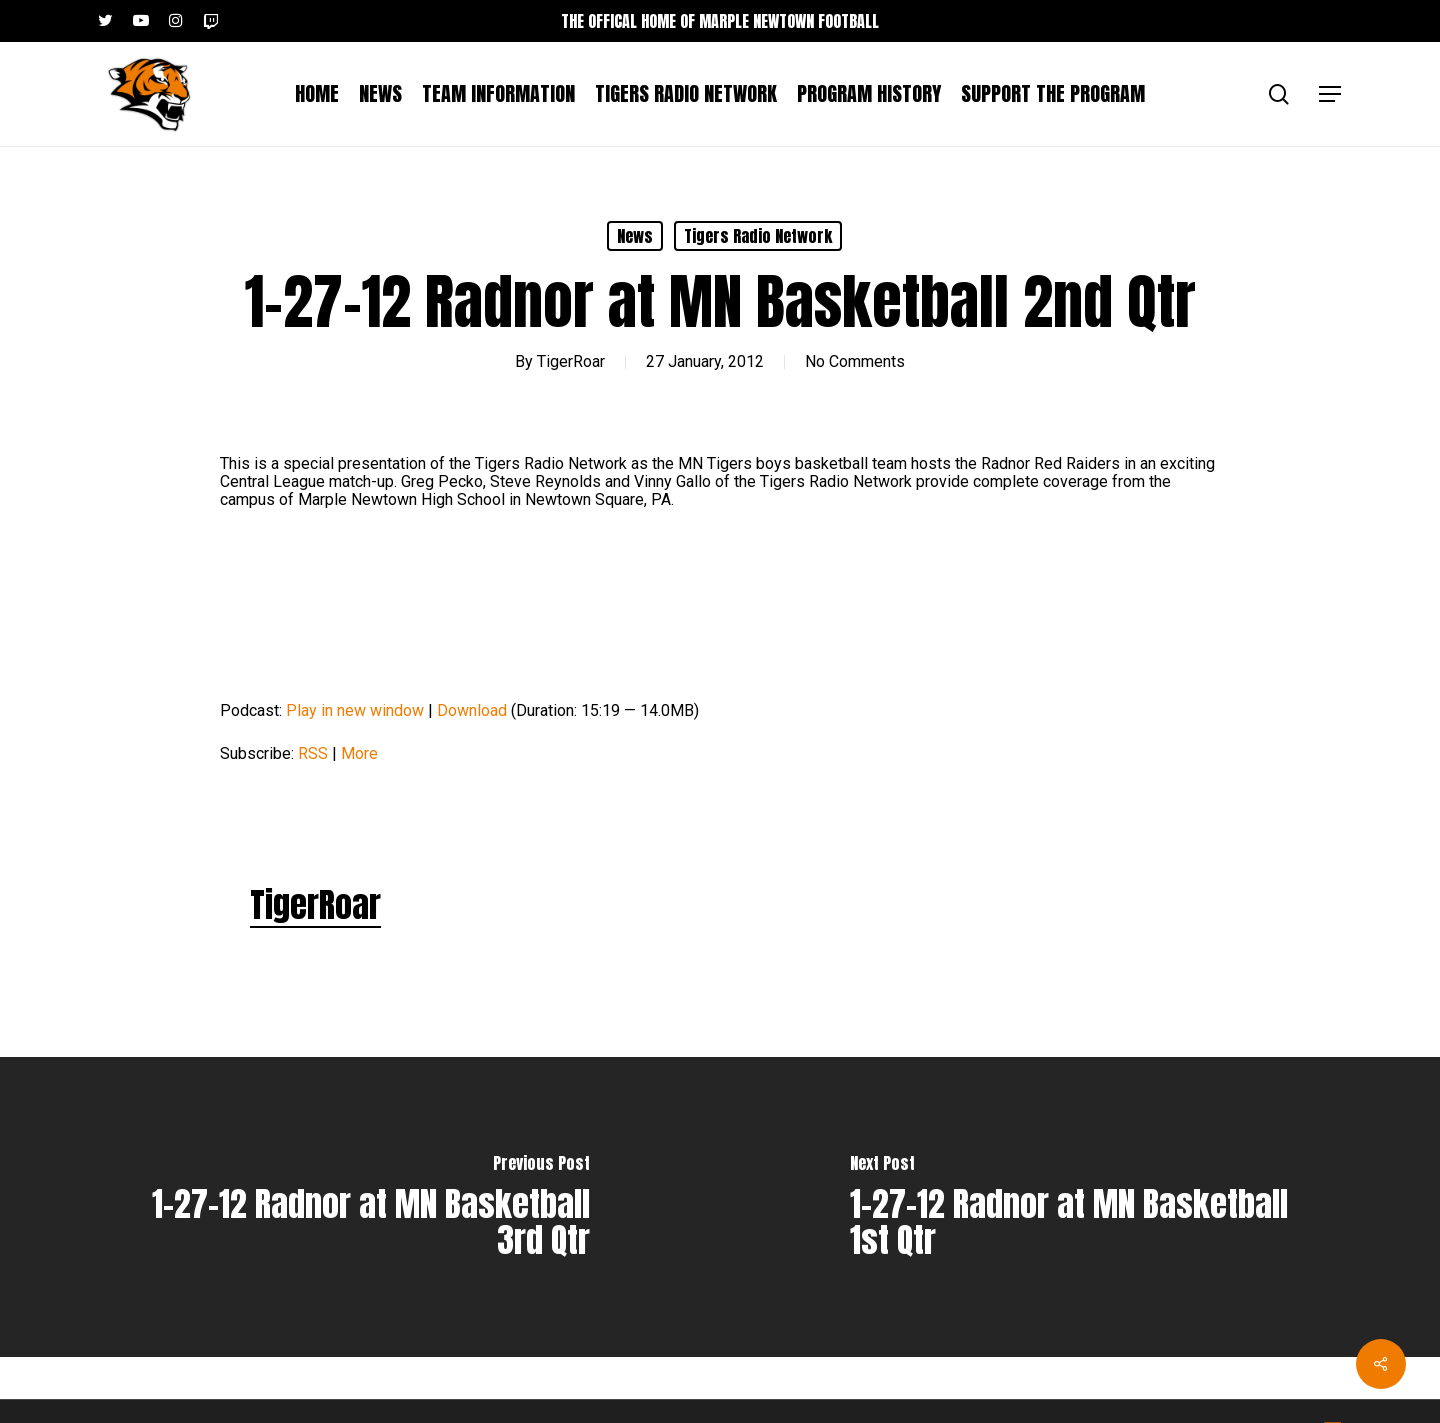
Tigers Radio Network (758, 236)
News (635, 236)
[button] (1331, 94)
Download (472, 710)
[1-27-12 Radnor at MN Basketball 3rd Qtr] (360, 1207)
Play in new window (355, 710)
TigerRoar (571, 361)
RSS (313, 753)
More (359, 753)
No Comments (855, 361)
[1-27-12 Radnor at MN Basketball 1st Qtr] (1080, 1207)
